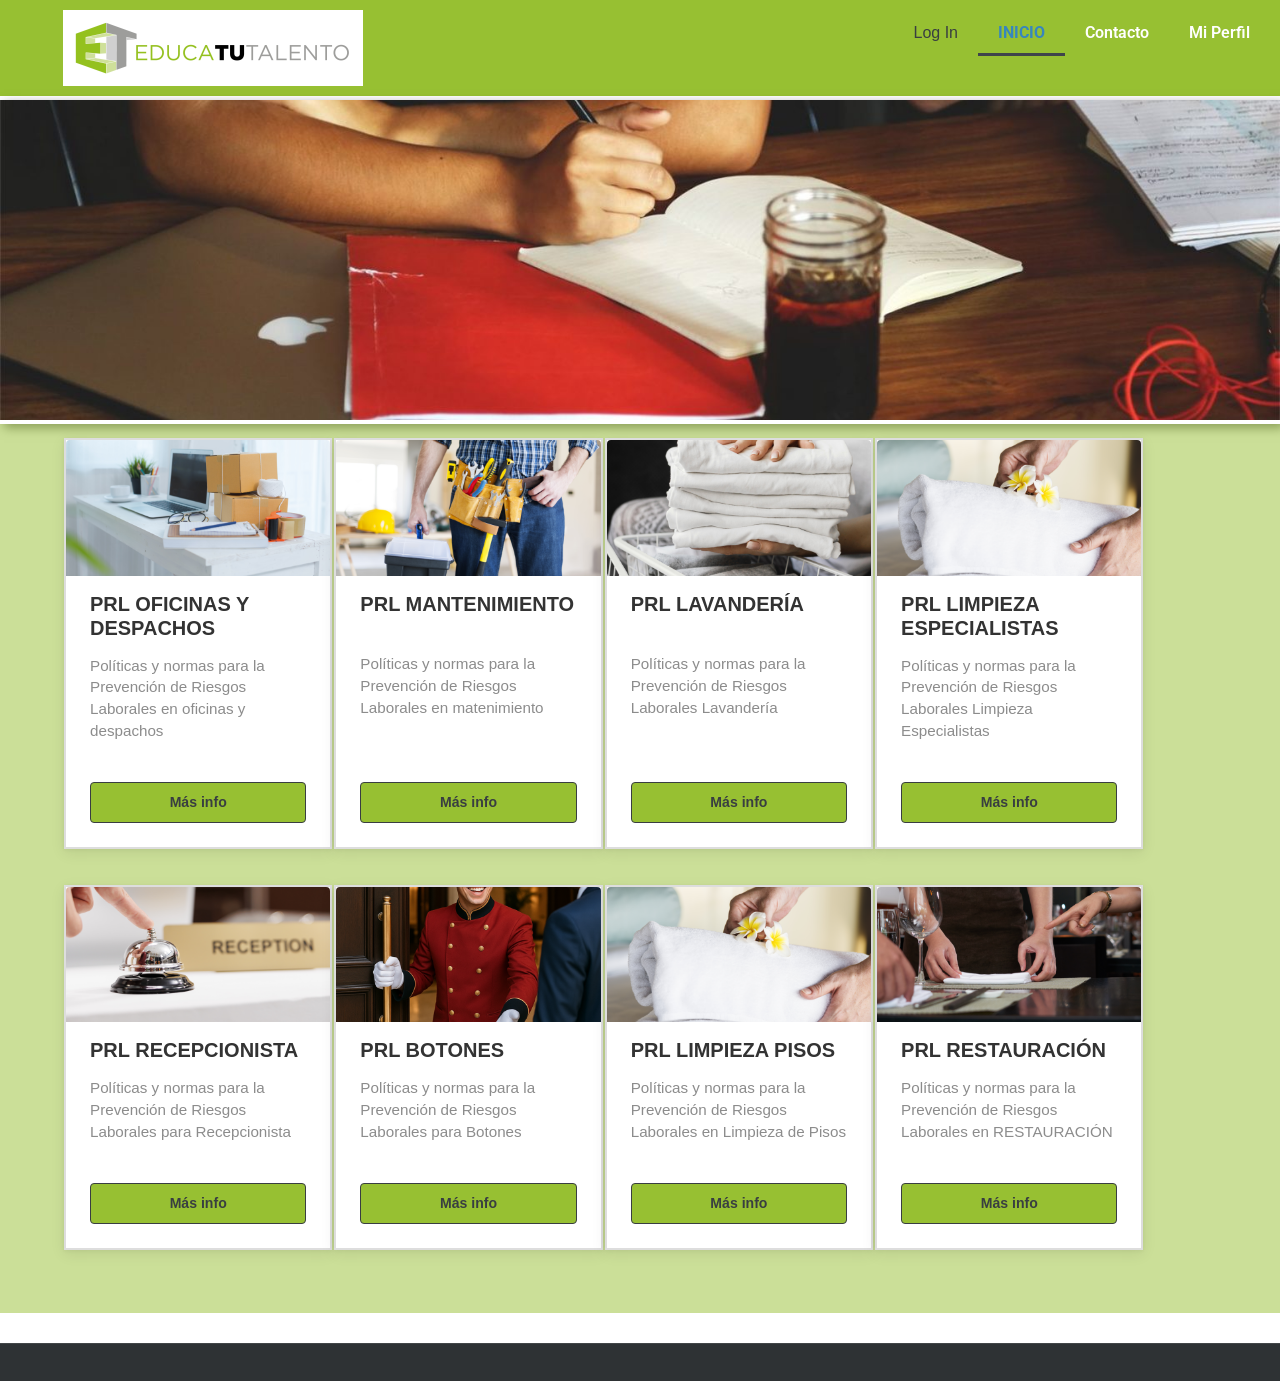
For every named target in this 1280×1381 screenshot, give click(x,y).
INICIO (1021, 32)
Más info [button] (198, 802)
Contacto (1117, 32)
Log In (936, 32)
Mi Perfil (1219, 32)
